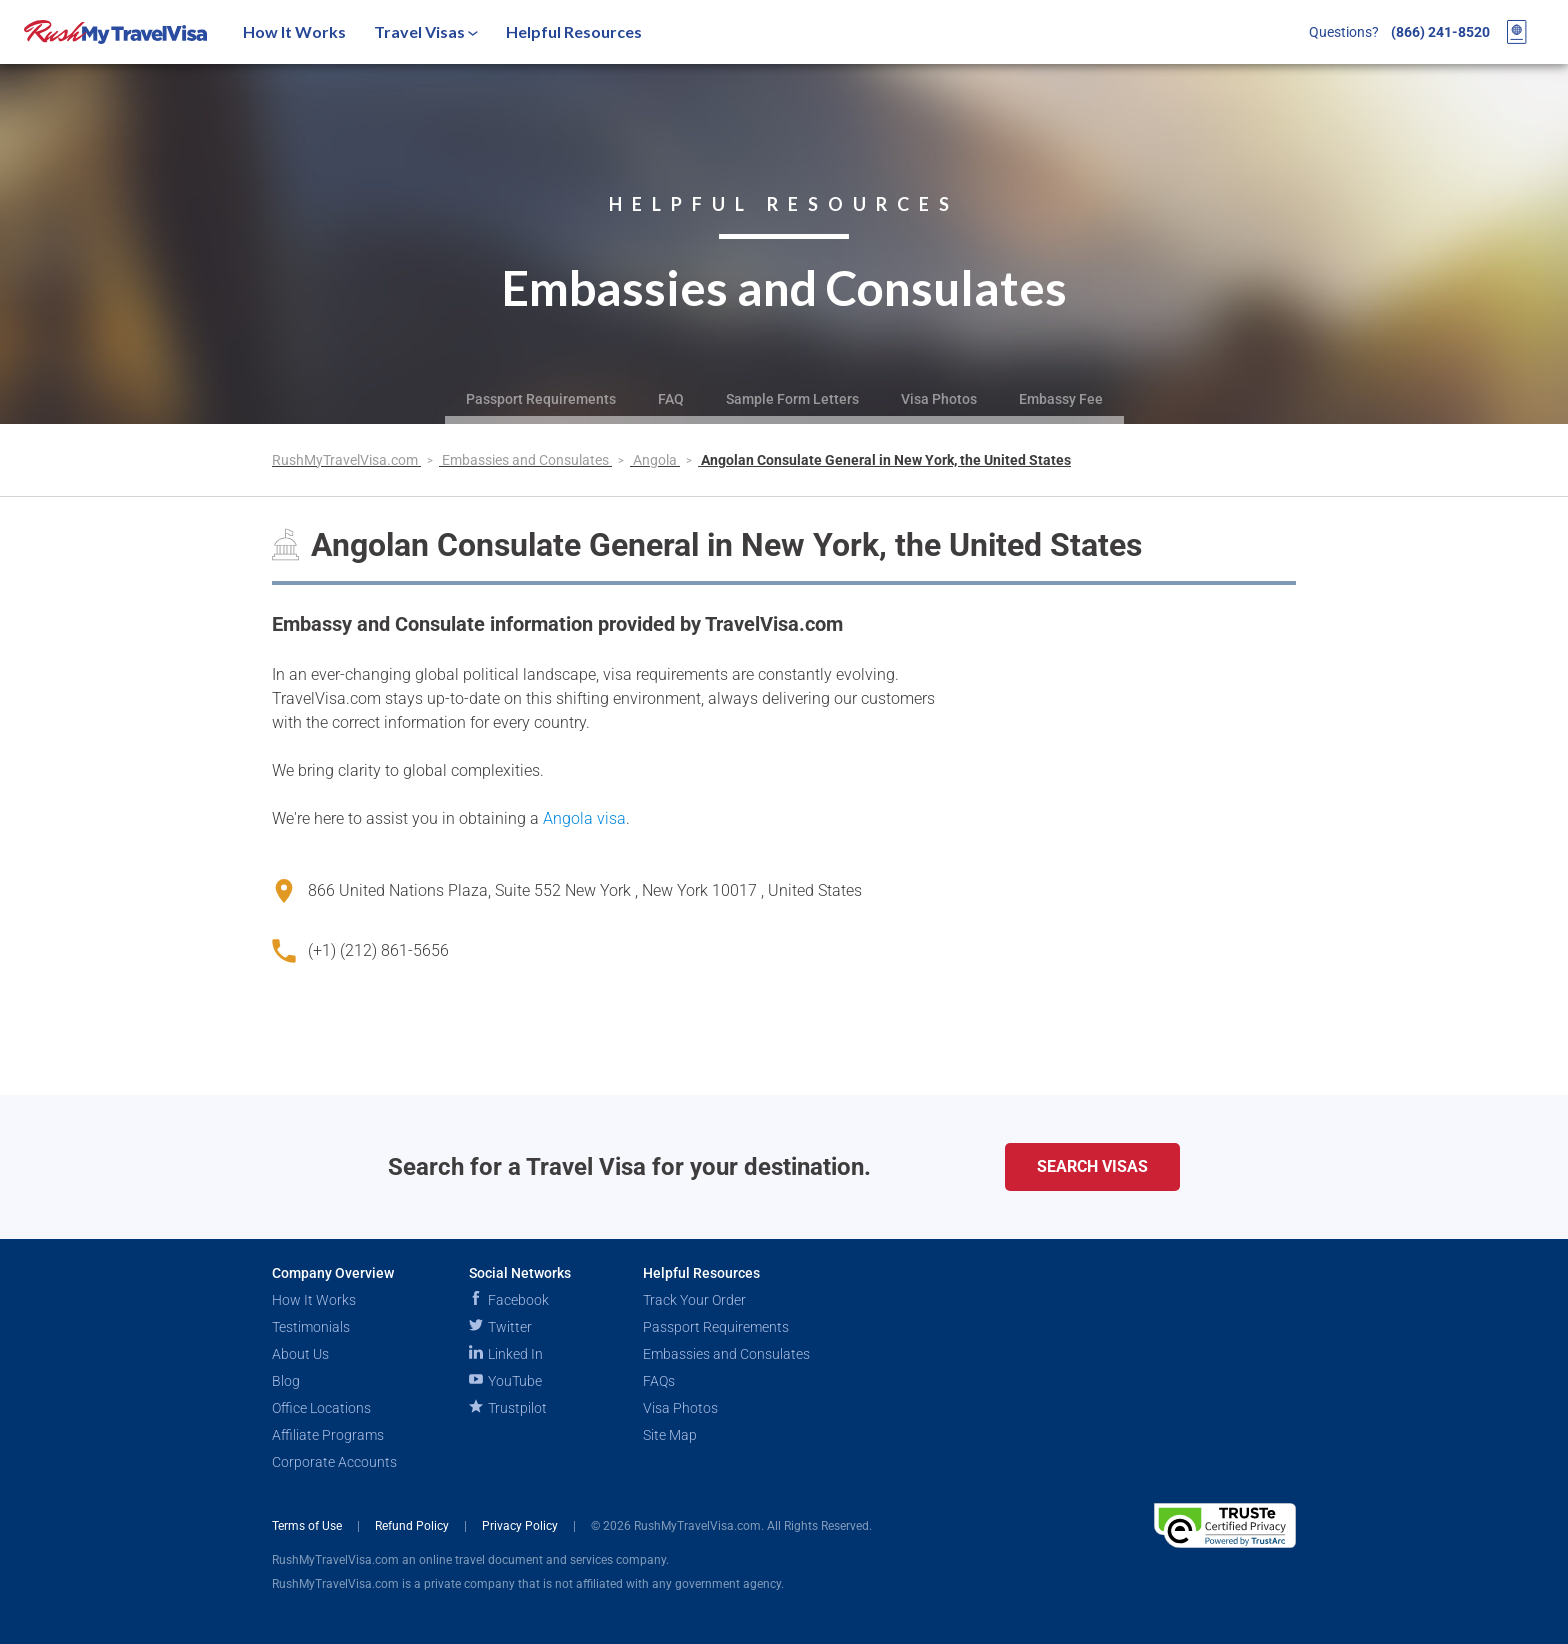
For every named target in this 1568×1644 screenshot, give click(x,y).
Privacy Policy (521, 1526)
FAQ (671, 399)
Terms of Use (308, 1526)
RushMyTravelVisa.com (346, 460)
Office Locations (321, 1408)
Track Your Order (694, 1300)
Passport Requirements (541, 399)
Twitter (500, 1327)
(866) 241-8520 (1440, 32)
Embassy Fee (1061, 399)
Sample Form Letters (792, 399)
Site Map (670, 1435)
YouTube (505, 1381)
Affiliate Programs (328, 1435)
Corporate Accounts (334, 1462)
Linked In (506, 1354)
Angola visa (584, 818)
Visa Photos (939, 399)
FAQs (659, 1381)
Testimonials (311, 1327)
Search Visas (1092, 1166)
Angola (656, 460)
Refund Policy (413, 1526)
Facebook (509, 1300)
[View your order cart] (1517, 32)
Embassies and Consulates (527, 460)
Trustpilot (508, 1408)
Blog (286, 1381)
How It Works (294, 31)
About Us (300, 1354)
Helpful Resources (574, 31)
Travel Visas (426, 31)
